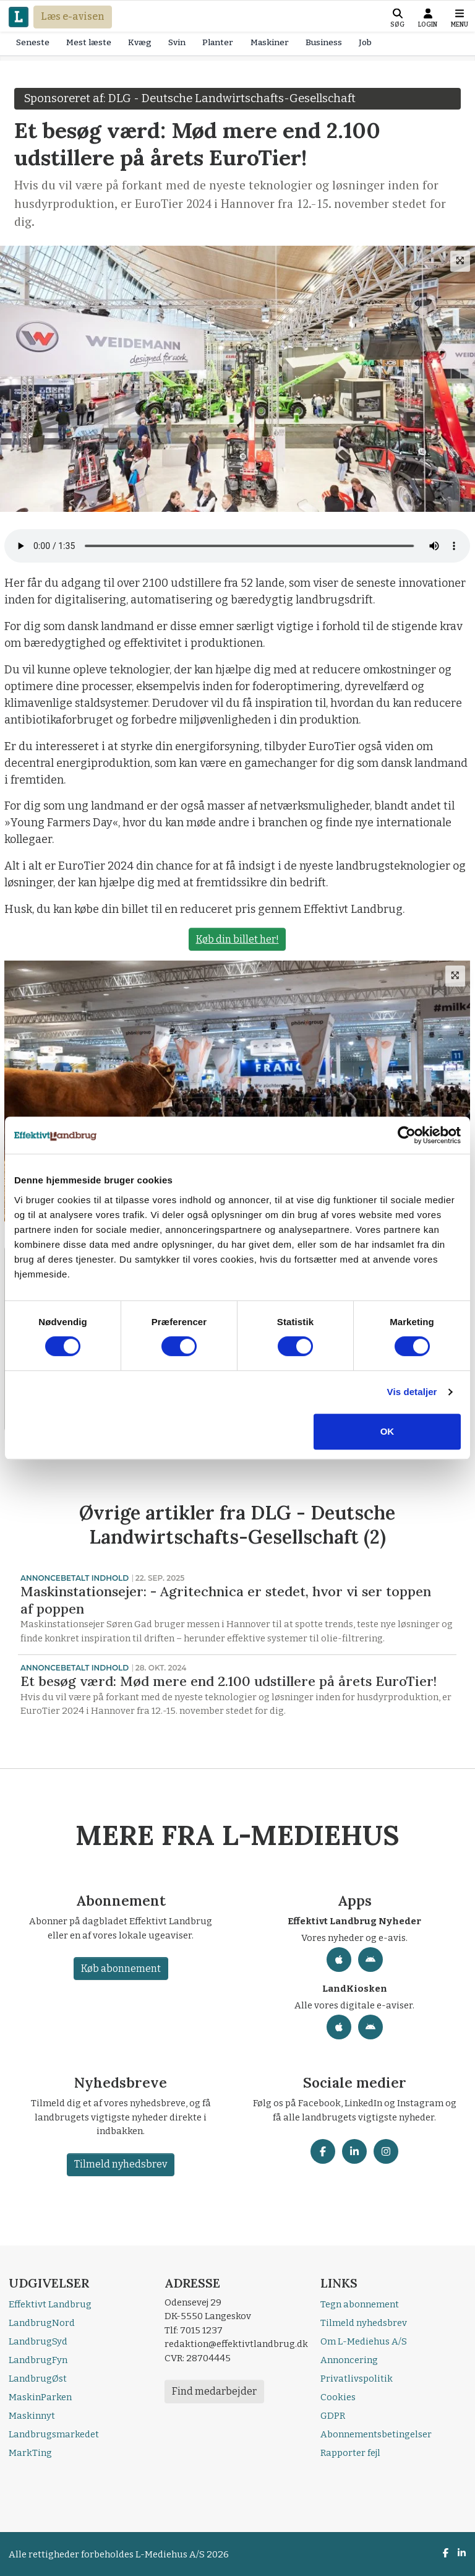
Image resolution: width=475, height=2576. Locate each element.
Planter (217, 42)
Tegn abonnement (359, 2304)
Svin (177, 42)
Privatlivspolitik (356, 2378)
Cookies (338, 2397)
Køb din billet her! (237, 939)
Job (365, 42)
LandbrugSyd (38, 2341)
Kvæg (140, 42)
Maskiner (269, 42)
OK (387, 1431)
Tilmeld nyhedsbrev (120, 2164)
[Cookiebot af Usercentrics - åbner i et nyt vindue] (407, 1135)
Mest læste (88, 42)
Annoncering (349, 2360)
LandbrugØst (38, 2378)
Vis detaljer (412, 1391)
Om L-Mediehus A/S (363, 2341)
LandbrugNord (42, 2322)
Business (324, 42)
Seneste (32, 42)
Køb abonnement (120, 1968)
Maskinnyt (32, 2415)
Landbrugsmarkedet (54, 2434)
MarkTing (30, 2452)
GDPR (332, 2415)
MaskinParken (40, 2397)
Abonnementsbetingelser (376, 2434)
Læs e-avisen (73, 16)
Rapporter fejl (350, 2452)
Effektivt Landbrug (50, 2304)
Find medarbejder (214, 2391)
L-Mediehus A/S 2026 (182, 2554)
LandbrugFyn (38, 2360)
